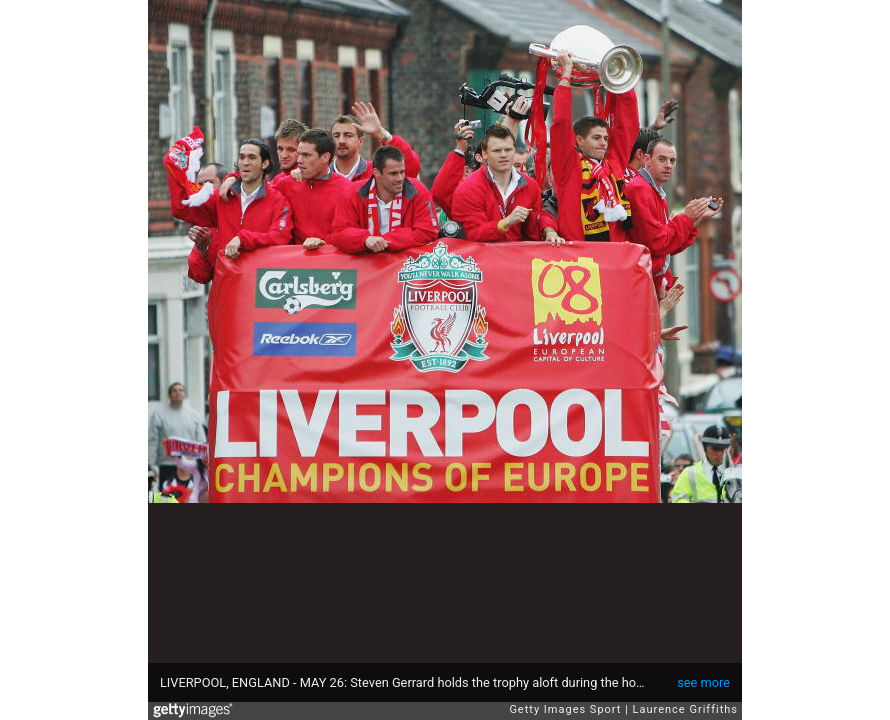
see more (703, 682)
